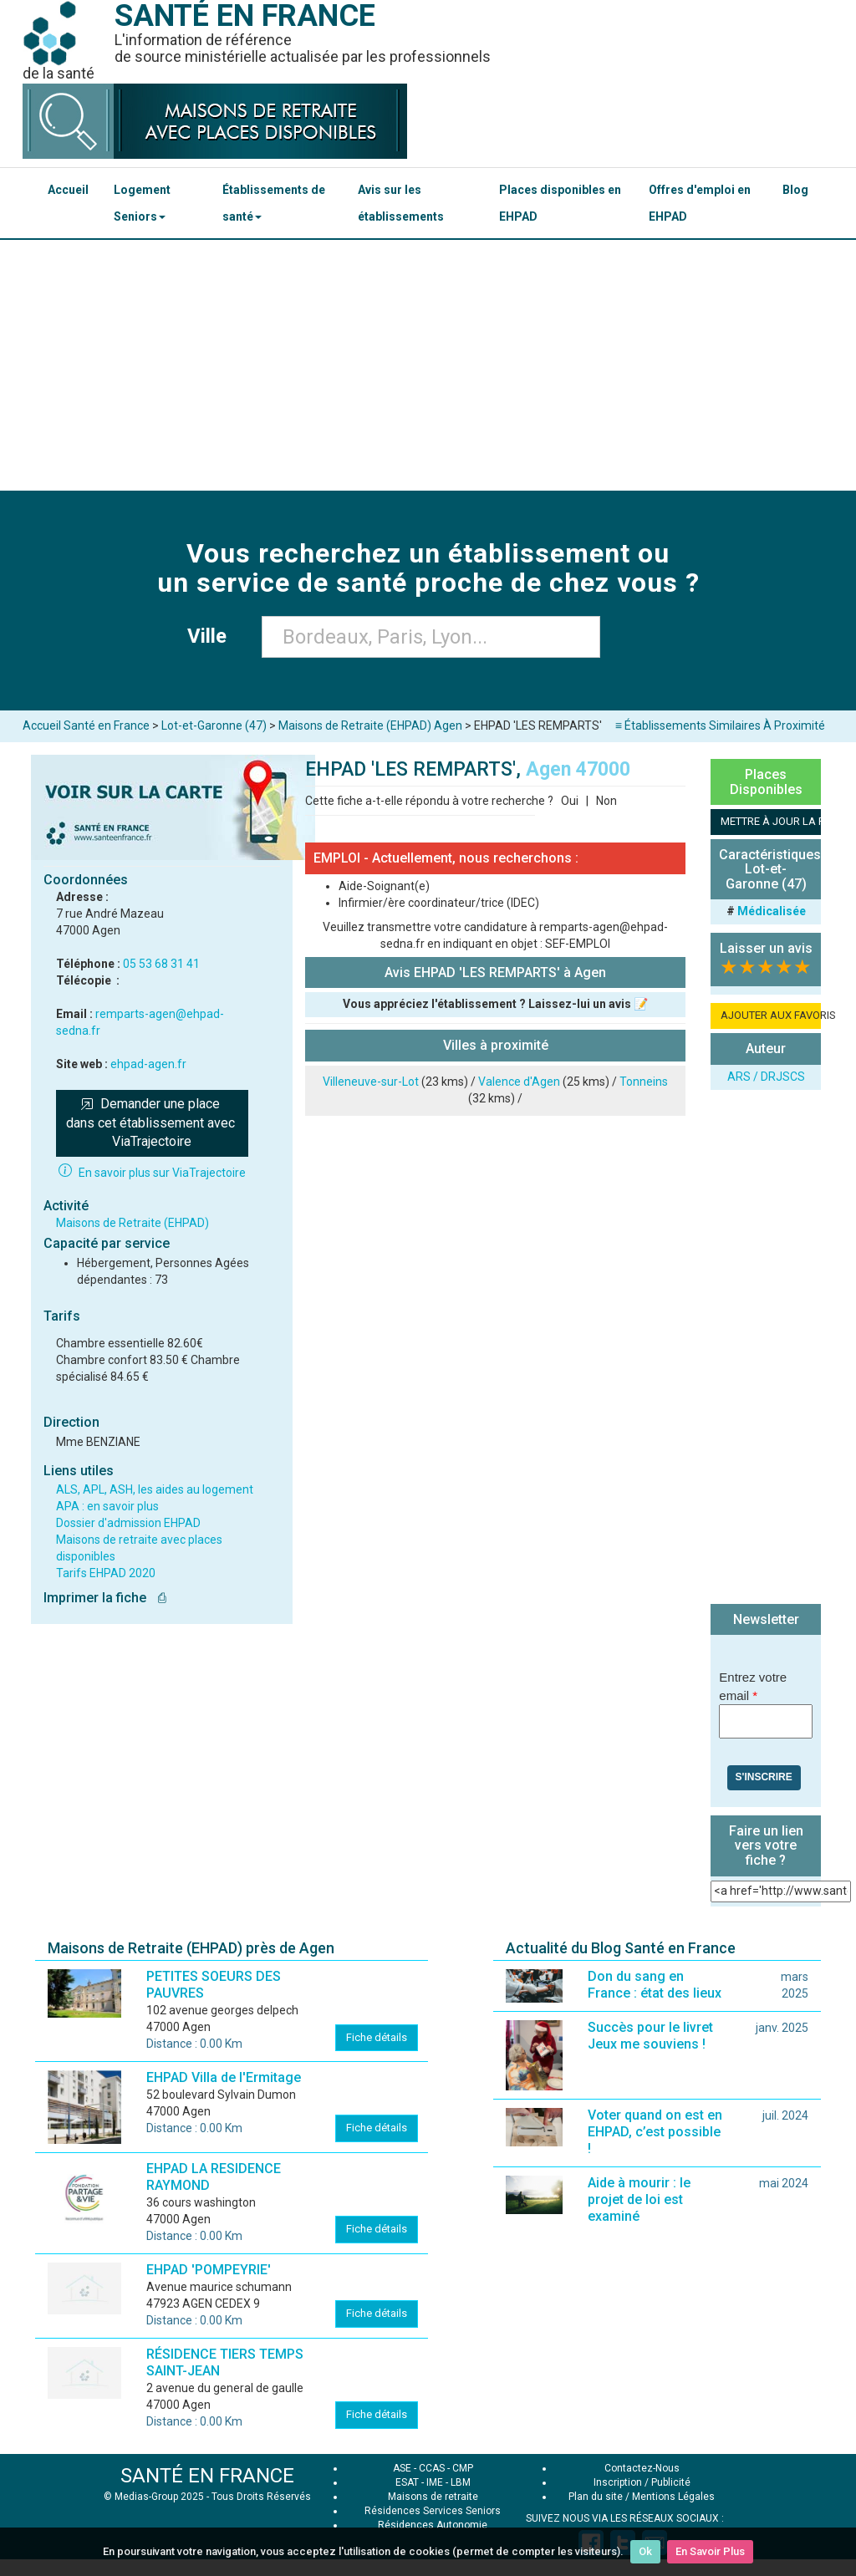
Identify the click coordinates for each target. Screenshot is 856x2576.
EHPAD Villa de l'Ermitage (223, 2077)
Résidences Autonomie (432, 2525)
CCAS (432, 2468)
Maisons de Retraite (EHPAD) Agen (370, 725)
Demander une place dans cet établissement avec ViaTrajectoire (152, 1123)
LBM (461, 2482)
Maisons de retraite (433, 2496)
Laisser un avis (766, 948)
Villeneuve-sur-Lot (371, 1081)
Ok (645, 2551)
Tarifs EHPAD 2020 (105, 1573)
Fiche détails (376, 2037)
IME (434, 2482)
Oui (569, 800)
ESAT (407, 2482)
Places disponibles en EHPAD (560, 203)
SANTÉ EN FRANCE (207, 2475)
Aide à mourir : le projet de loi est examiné (639, 2199)
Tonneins (643, 1081)
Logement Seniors (142, 203)
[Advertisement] (428, 365)
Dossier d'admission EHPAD (128, 1523)
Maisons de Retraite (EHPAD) (132, 1222)
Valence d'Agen (519, 1081)
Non (606, 800)
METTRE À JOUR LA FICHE (771, 821)
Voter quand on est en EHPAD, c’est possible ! (655, 2131)
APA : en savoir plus (107, 1506)
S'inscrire (764, 1777)
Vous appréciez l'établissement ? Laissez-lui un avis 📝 (495, 1004)
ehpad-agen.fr (148, 1064)
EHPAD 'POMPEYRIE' (208, 2270)
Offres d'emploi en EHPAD (700, 203)
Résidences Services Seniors (432, 2511)
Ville (212, 636)
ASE (402, 2468)
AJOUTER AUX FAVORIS (771, 1015)
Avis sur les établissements (401, 203)
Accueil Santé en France (86, 725)
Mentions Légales (673, 2496)
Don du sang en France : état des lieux (654, 1984)
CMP (462, 2468)
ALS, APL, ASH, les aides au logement (154, 1489)
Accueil (68, 189)
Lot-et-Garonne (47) (214, 725)
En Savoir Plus (710, 2551)
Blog (795, 189)
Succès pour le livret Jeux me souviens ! (650, 2035)
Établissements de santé (273, 203)
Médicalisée (771, 911)
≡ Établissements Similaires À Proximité (720, 725)
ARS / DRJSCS (766, 1076)
